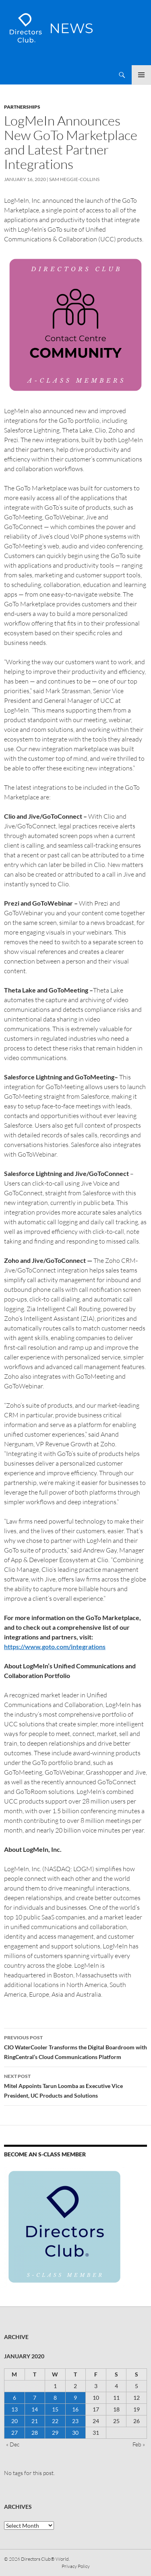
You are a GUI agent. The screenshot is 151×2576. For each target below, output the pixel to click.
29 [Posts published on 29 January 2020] (55, 2432)
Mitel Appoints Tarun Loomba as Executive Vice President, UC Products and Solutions (75, 2085)
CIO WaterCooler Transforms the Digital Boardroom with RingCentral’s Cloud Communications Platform (75, 2046)
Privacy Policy (76, 2566)
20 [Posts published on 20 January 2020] (14, 2420)
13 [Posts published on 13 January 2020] (14, 2409)
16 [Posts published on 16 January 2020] (75, 2409)
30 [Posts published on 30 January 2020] (75, 2432)
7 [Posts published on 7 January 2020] (34, 2397)
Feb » (138, 2444)
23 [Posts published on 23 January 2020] (75, 2420)
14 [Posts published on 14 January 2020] (34, 2409)
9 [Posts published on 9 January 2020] (75, 2397)
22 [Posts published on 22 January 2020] (55, 2420)
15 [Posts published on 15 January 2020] (55, 2409)
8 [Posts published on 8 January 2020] (55, 2397)
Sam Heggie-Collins (74, 179)
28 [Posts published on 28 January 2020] (34, 2432)
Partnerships (22, 107)
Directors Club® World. (45, 2559)
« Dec (12, 2444)
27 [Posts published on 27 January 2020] (14, 2432)
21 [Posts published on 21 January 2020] (34, 2420)
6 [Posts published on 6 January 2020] (14, 2397)
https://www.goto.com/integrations (54, 1646)
